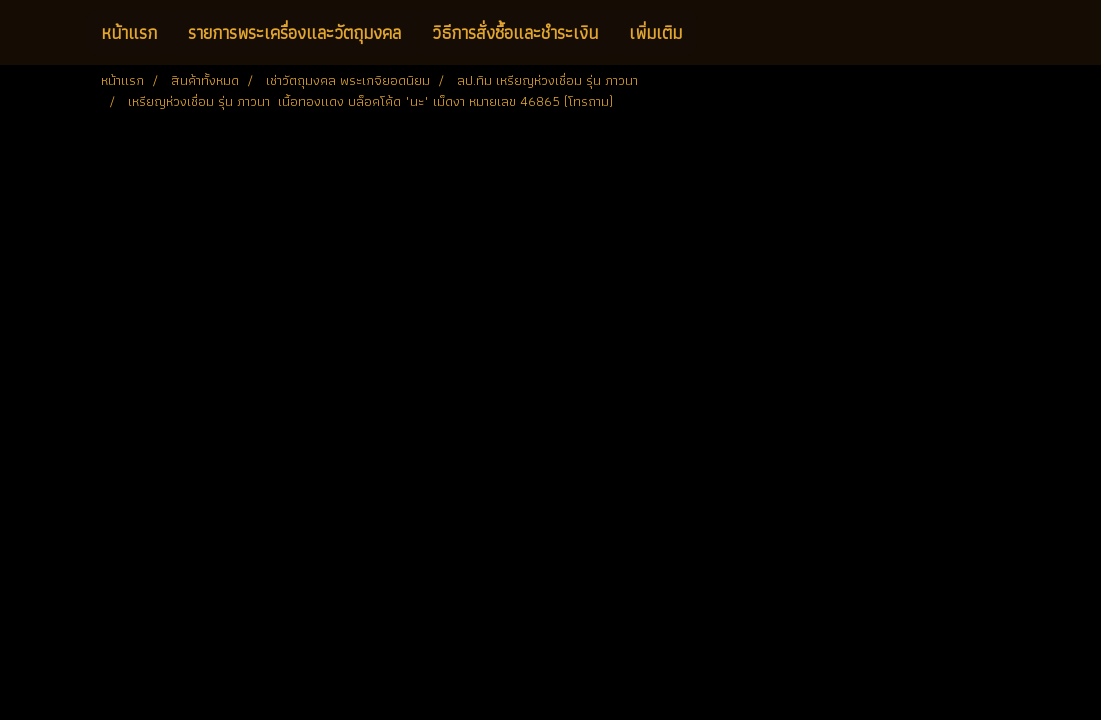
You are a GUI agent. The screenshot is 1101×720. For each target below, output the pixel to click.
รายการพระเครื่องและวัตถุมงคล (294, 32)
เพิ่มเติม (655, 32)
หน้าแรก (129, 32)
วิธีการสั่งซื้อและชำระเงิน (515, 32)
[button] (715, 33)
